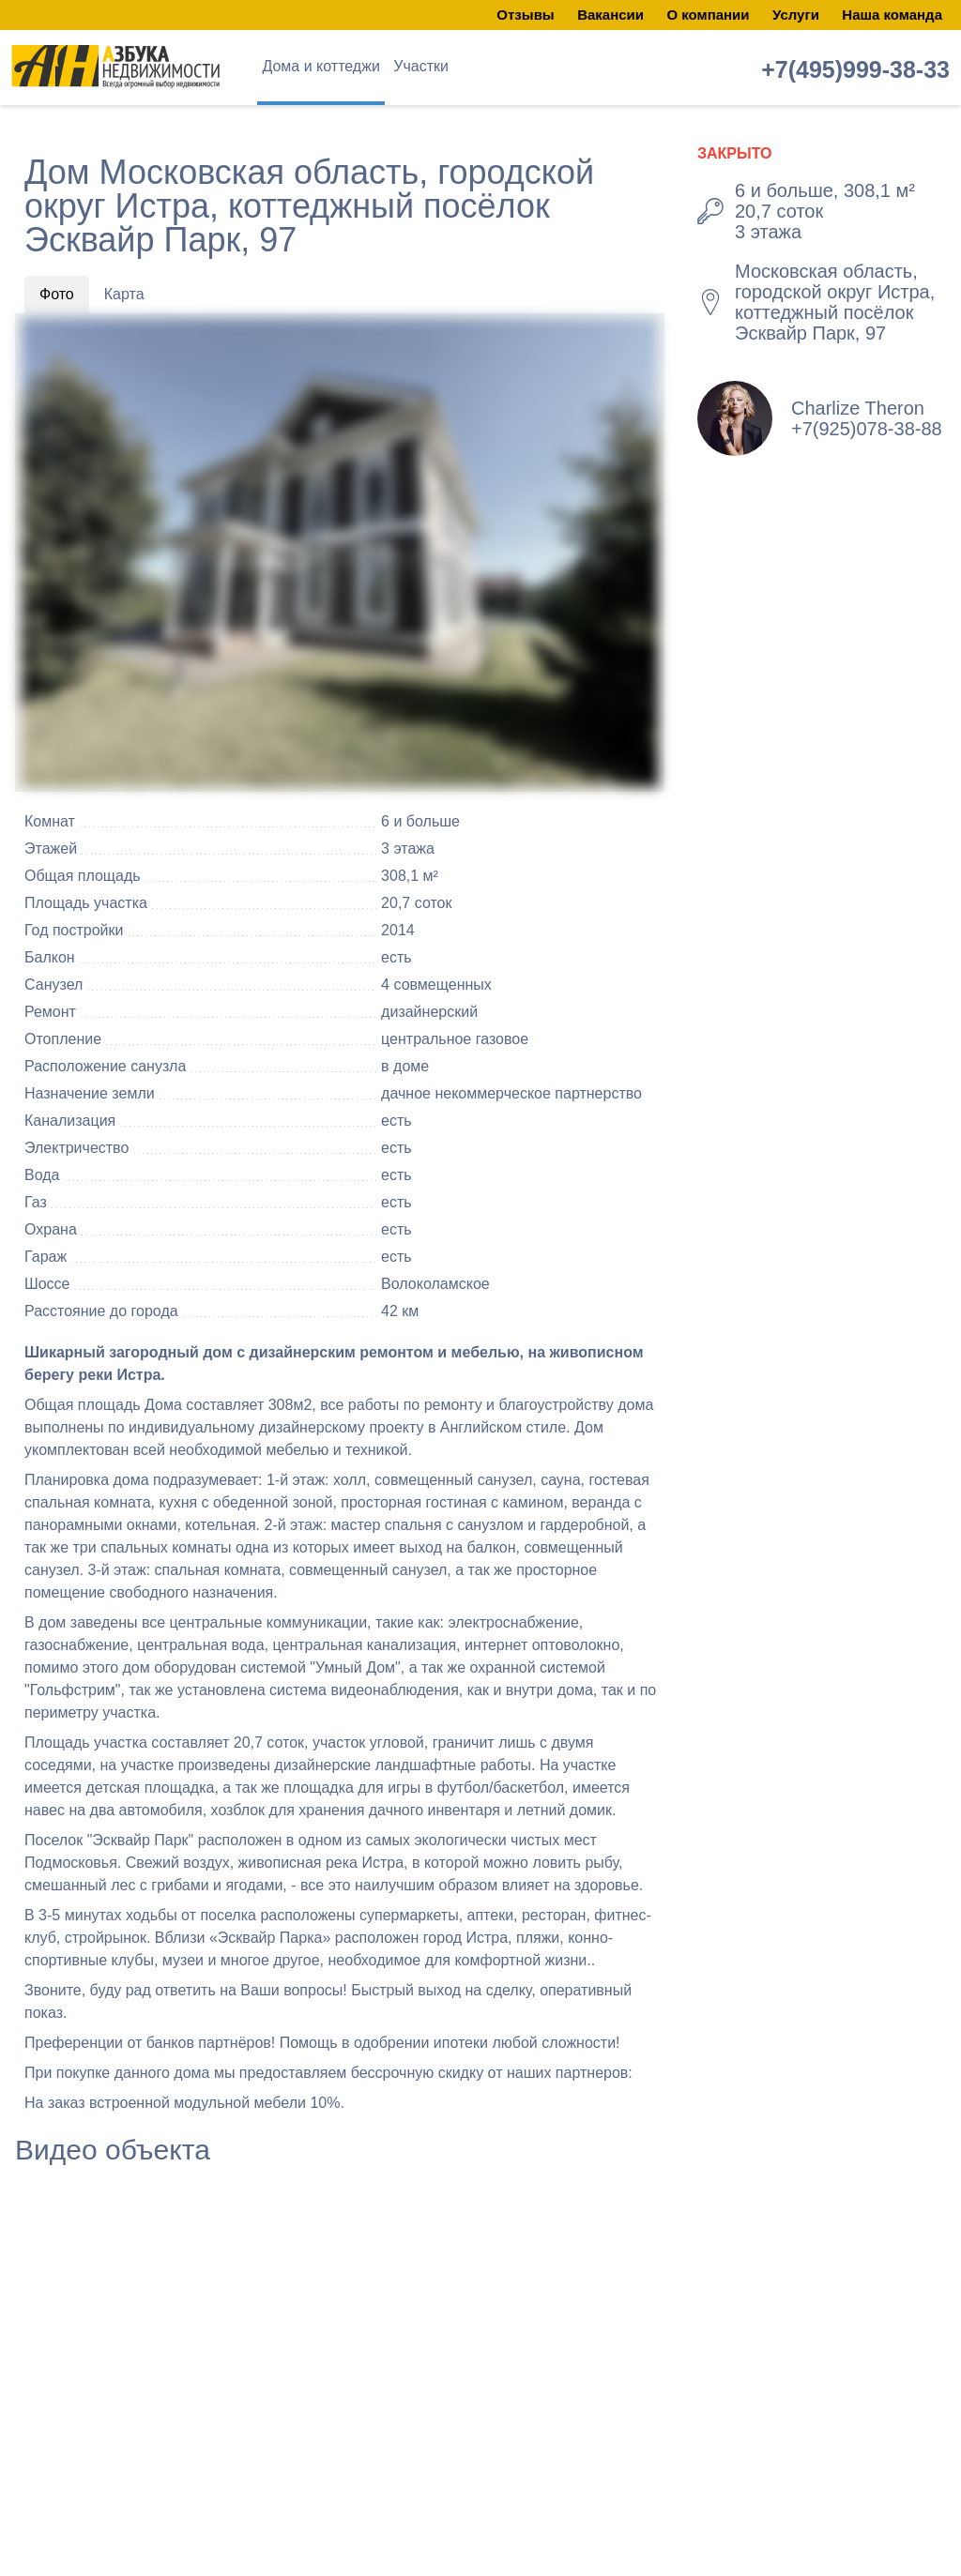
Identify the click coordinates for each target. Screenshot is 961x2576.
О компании (707, 15)
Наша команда (892, 15)
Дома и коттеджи (320, 66)
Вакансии (610, 15)
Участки (421, 66)
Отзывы (525, 15)
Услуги (795, 15)
